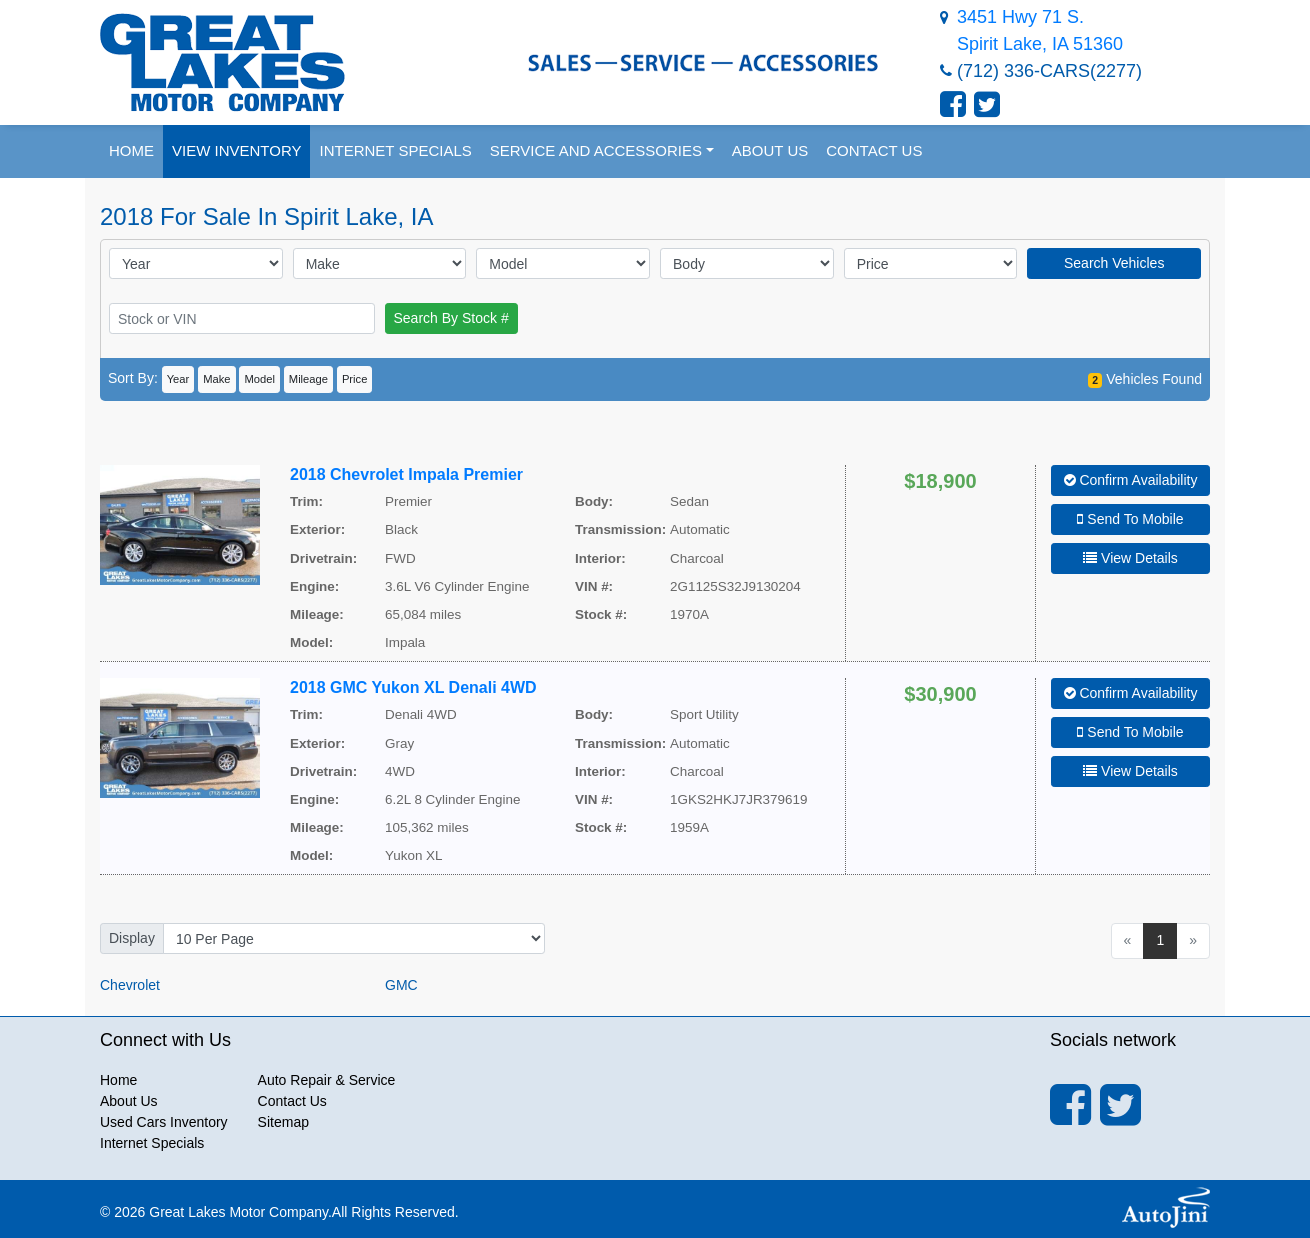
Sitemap (283, 1122)
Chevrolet (130, 985)
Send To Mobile (1130, 519)
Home (118, 1080)
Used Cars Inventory (164, 1122)
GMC (401, 985)
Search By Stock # (451, 318)
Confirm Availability (1131, 480)
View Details (1130, 558)
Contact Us (292, 1101)
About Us (129, 1101)
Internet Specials (152, 1143)
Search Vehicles (1114, 263)
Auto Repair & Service (327, 1080)
